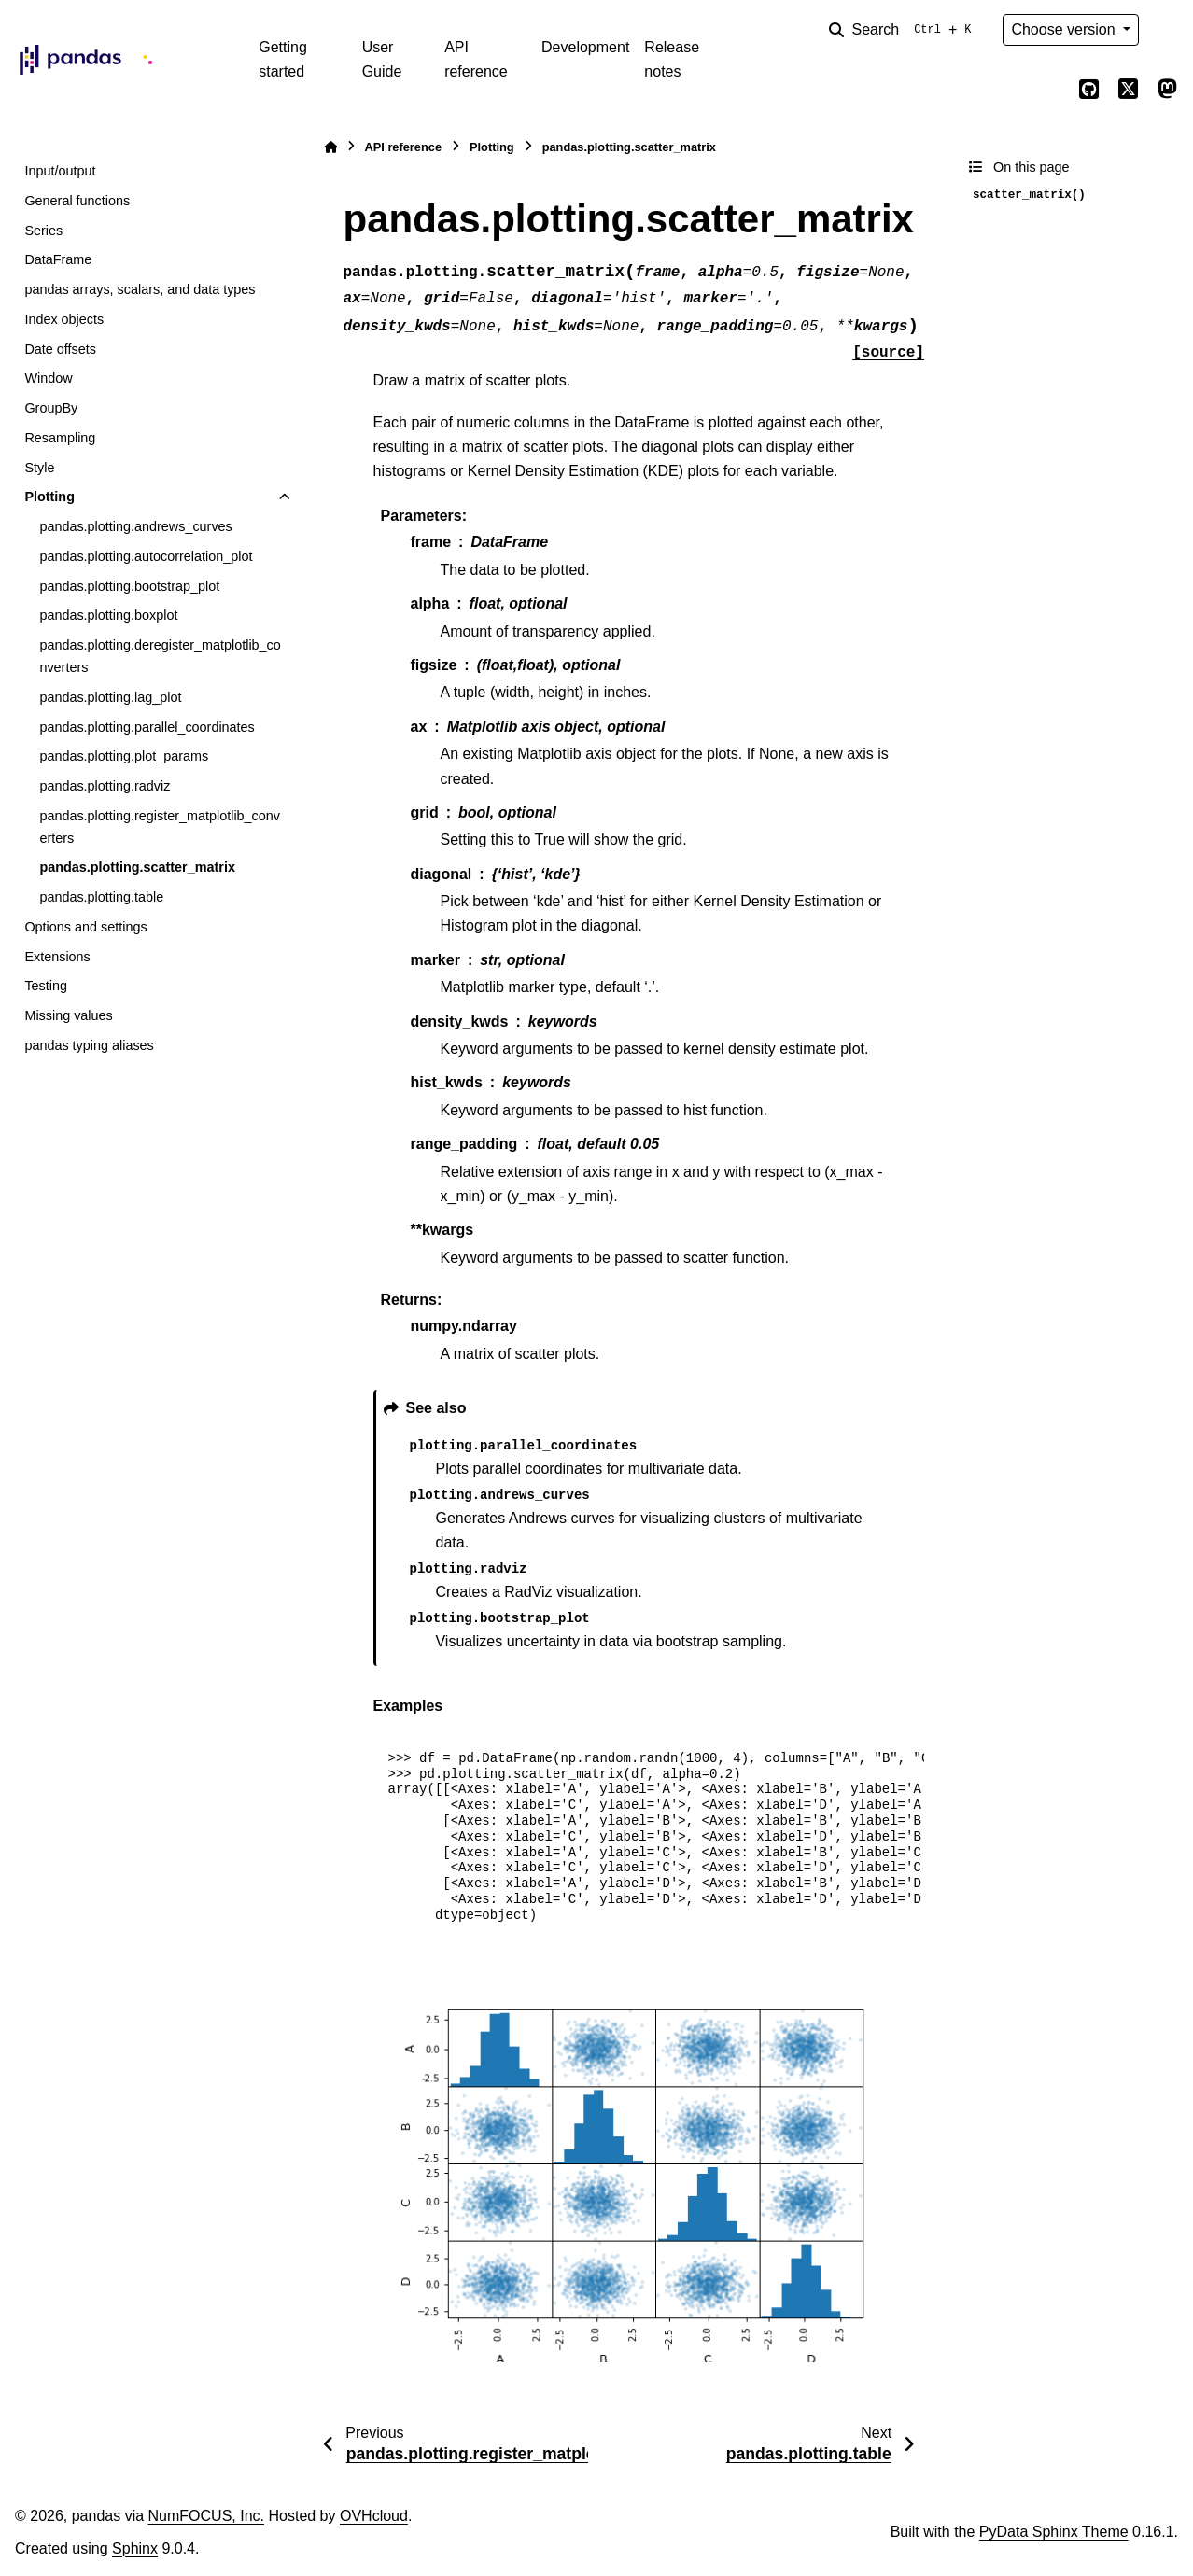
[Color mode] (1167, 30)
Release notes (671, 59)
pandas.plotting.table (101, 896)
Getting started (283, 59)
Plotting (49, 496)
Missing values (68, 1015)
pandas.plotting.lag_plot (110, 697)
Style (39, 467)
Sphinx (135, 2548)
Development (585, 47)
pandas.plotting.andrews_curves (135, 526)
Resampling (59, 437)
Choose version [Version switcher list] (1065, 29)
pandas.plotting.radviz (104, 785)
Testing (45, 985)
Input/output (59, 170)
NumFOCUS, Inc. (206, 2516)
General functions (77, 200)
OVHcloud (374, 2516)
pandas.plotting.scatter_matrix (137, 867)
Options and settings (85, 926)
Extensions (57, 956)
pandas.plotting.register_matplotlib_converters (159, 827)
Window (48, 378)
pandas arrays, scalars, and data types (139, 289)
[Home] (330, 147)
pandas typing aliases (88, 1045)
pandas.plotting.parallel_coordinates (146, 727)
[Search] (903, 30)
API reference (476, 59)
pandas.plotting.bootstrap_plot (129, 586)
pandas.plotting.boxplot (108, 615)
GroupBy (50, 407)
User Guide (382, 59)
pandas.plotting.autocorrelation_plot (145, 556)
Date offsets (60, 349)
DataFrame (57, 259)
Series (43, 230)
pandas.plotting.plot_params (123, 756)
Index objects (64, 319)
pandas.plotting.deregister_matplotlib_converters (159, 656)
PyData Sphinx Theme (1054, 2532)
